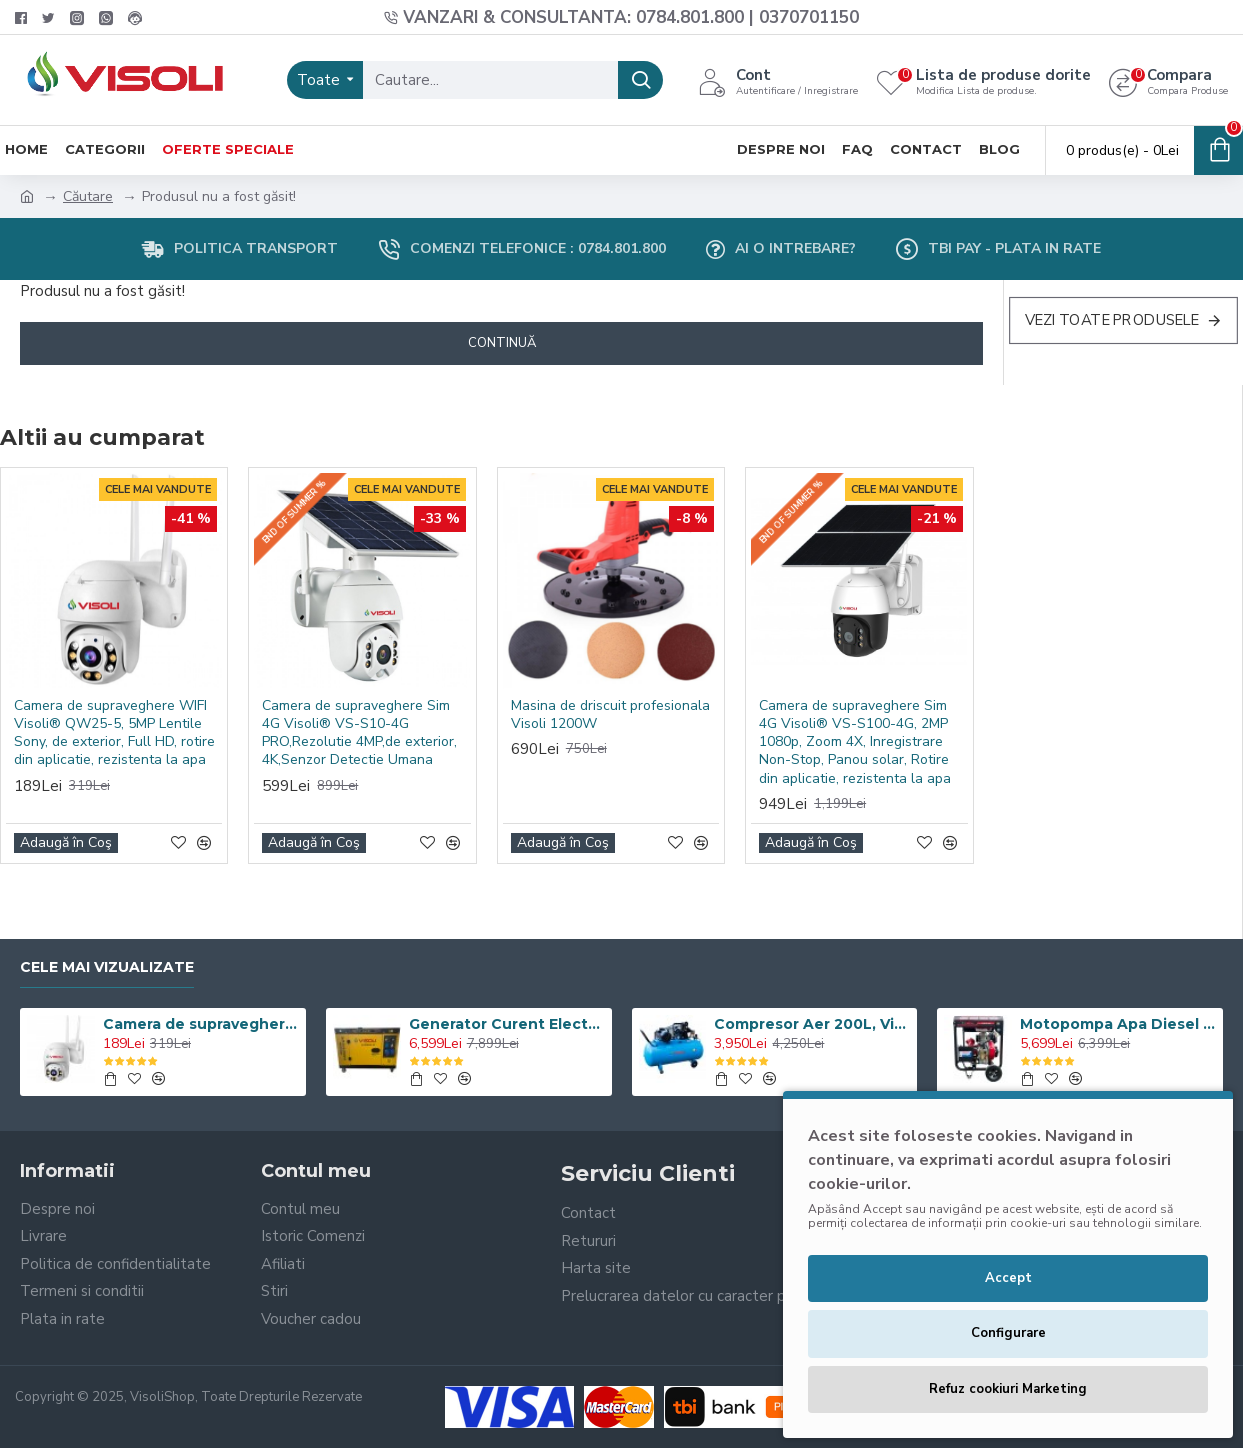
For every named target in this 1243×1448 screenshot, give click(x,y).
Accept (1008, 1278)
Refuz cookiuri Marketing (1008, 1389)
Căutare (88, 196)
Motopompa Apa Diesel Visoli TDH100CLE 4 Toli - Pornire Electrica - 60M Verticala (1118, 1024)
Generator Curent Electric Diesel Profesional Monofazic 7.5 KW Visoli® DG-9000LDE (507, 1024)
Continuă (502, 343)
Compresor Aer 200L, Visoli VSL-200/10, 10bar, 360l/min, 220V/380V (812, 1024)
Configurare (1008, 1333)
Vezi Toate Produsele (1112, 319)
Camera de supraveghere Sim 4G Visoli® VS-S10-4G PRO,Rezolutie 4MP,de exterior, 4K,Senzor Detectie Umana (359, 733)
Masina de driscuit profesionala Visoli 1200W (610, 715)
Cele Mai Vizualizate (107, 967)
